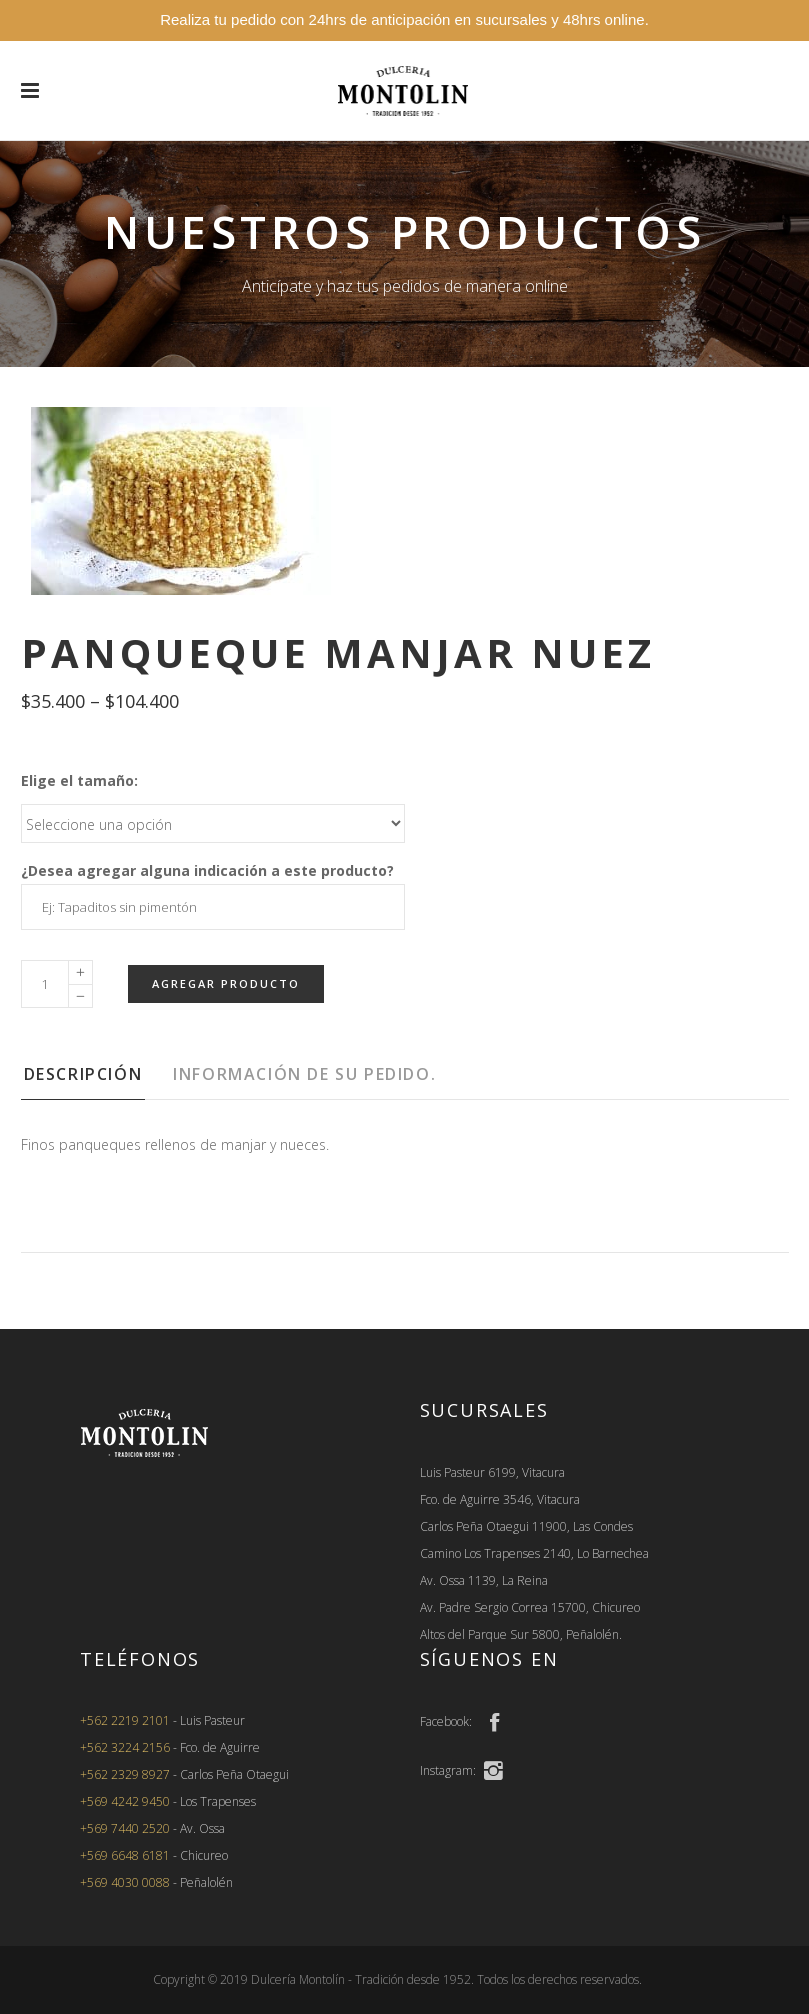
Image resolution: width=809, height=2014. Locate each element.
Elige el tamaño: (79, 780)
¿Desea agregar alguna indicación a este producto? (207, 870)
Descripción (83, 1074)
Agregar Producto (226, 983)
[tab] (96, 1080)
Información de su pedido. (304, 1074)
